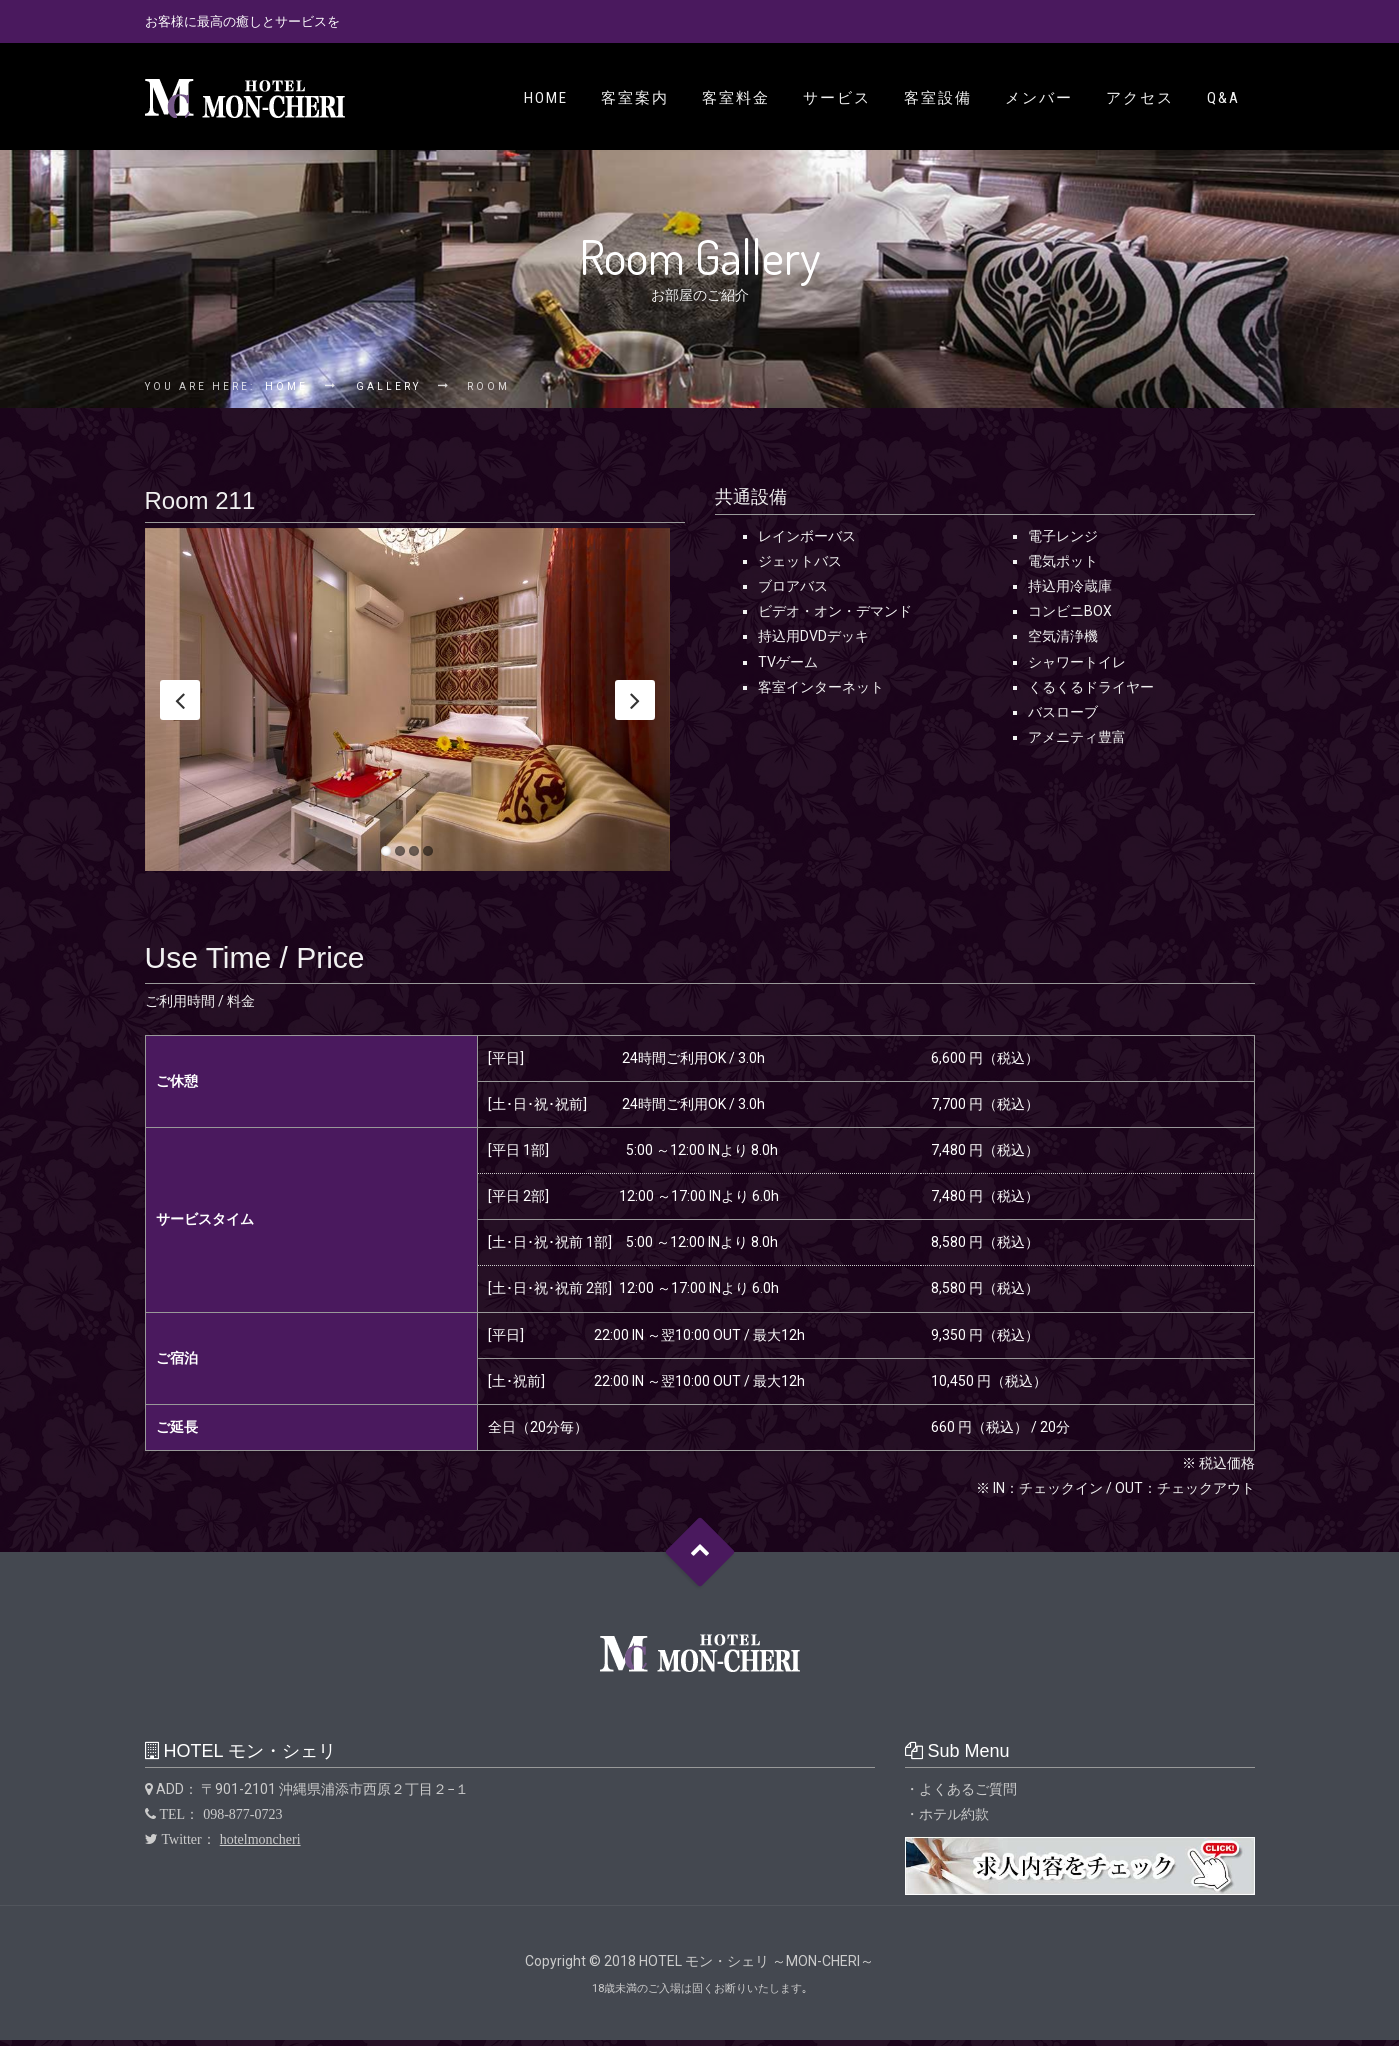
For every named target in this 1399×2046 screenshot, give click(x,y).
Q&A (1223, 98)
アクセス (1140, 98)
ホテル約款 (954, 1821)
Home (546, 98)
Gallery (388, 386)
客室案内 (635, 98)
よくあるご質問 (968, 1795)
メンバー (1039, 98)
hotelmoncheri (260, 1846)
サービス (837, 98)
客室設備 (938, 98)
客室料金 (736, 98)
